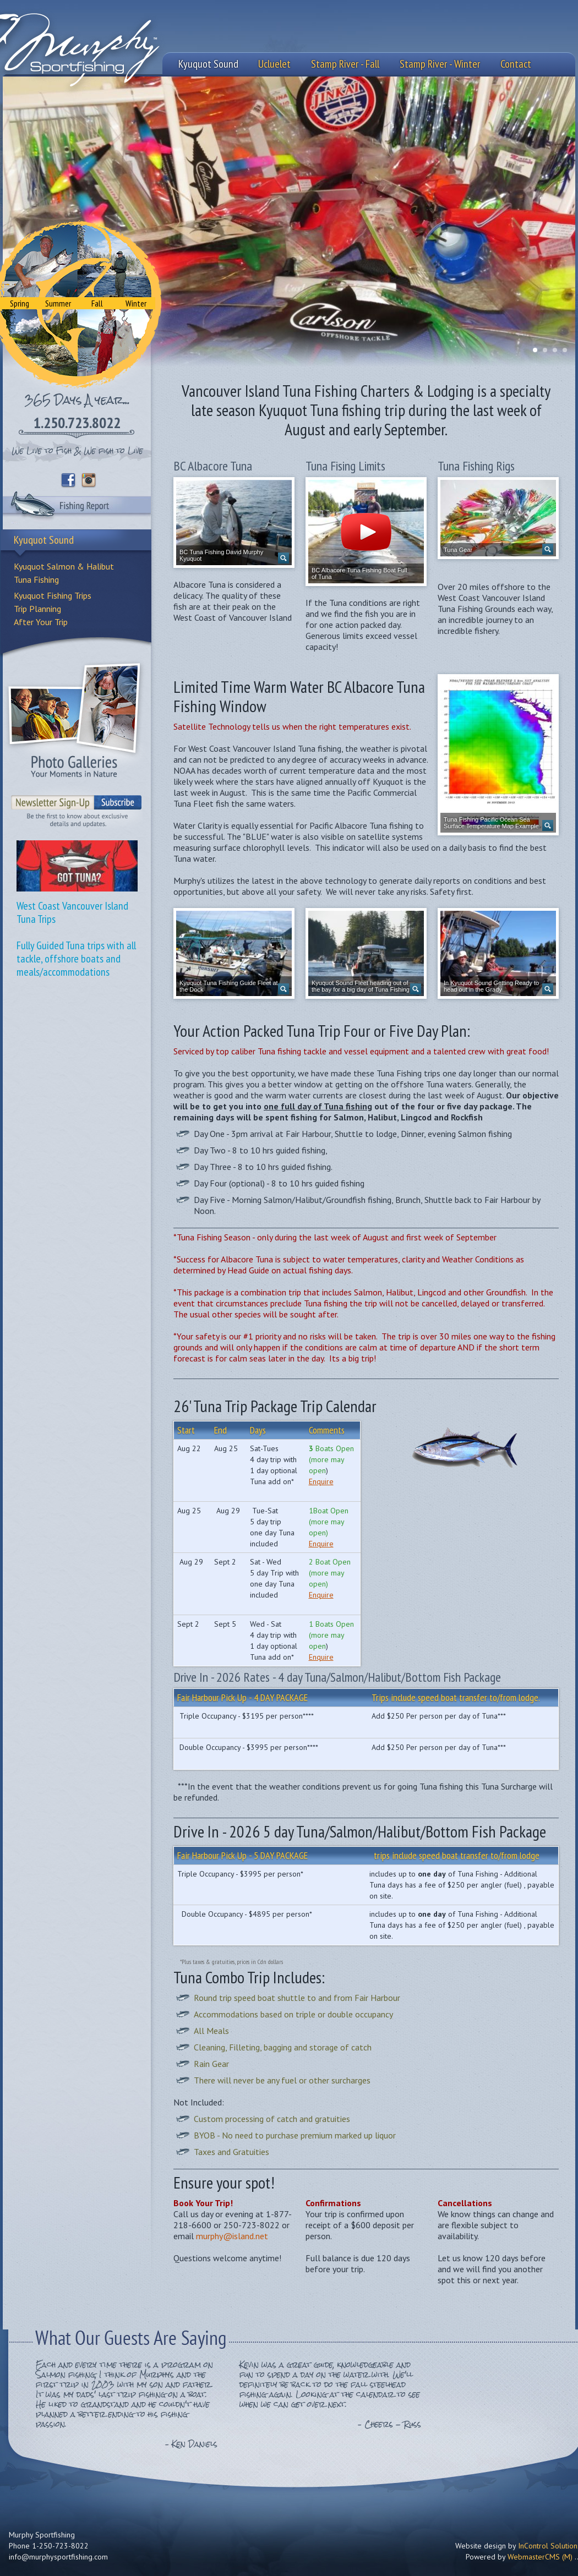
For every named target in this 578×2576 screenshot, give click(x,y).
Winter (136, 303)
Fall (97, 303)
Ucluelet (274, 64)
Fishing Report (77, 507)
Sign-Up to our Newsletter (77, 807)
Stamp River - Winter (440, 64)
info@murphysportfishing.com (58, 2557)
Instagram (89, 480)
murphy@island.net (232, 2235)
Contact (515, 64)
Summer (58, 303)
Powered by (519, 2557)
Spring (19, 303)
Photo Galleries (74, 719)
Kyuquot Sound (208, 64)
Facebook (68, 480)
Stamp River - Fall (345, 64)
